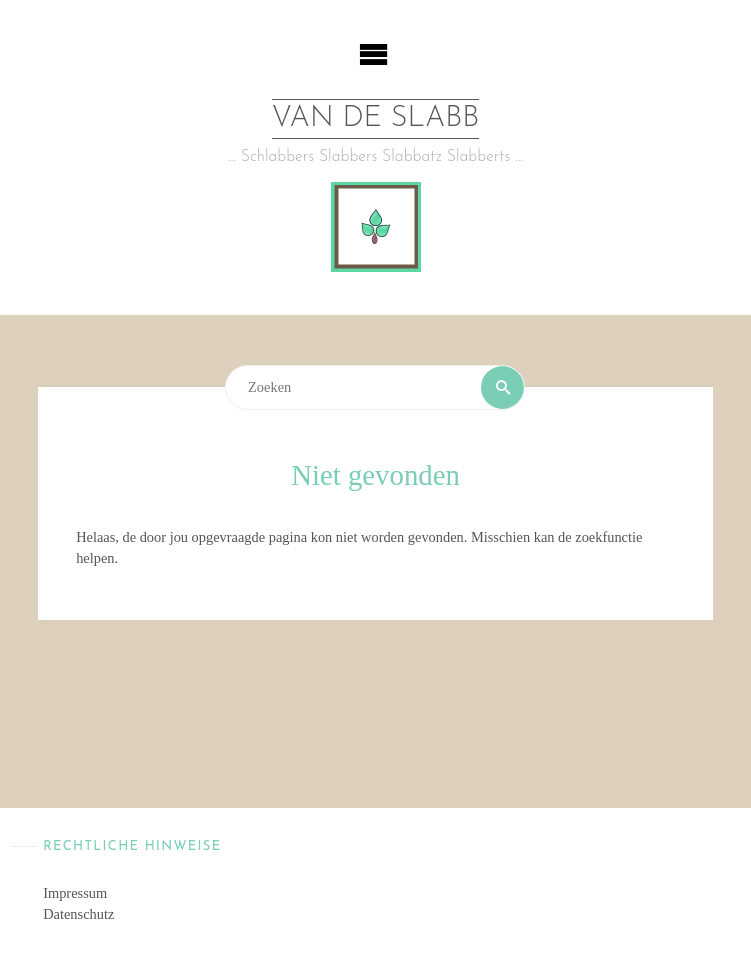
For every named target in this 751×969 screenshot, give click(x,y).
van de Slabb (376, 118)
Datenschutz (78, 914)
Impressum (75, 893)
